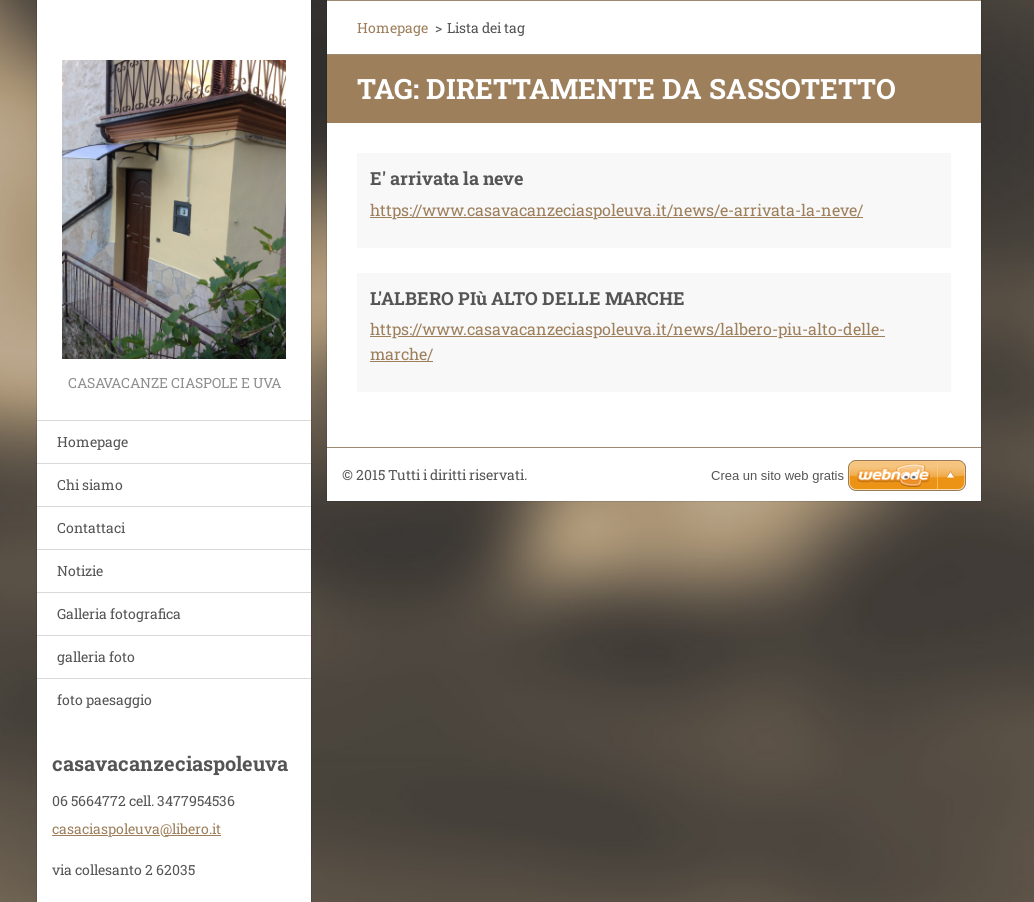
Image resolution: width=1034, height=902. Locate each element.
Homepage (92, 441)
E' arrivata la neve (446, 178)
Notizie (80, 570)
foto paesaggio (104, 699)
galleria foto (96, 656)
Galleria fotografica (119, 613)
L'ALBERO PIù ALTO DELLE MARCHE (527, 298)
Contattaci (91, 527)
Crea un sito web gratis (777, 475)
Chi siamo (90, 484)
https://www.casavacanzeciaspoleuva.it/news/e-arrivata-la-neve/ (616, 209)
